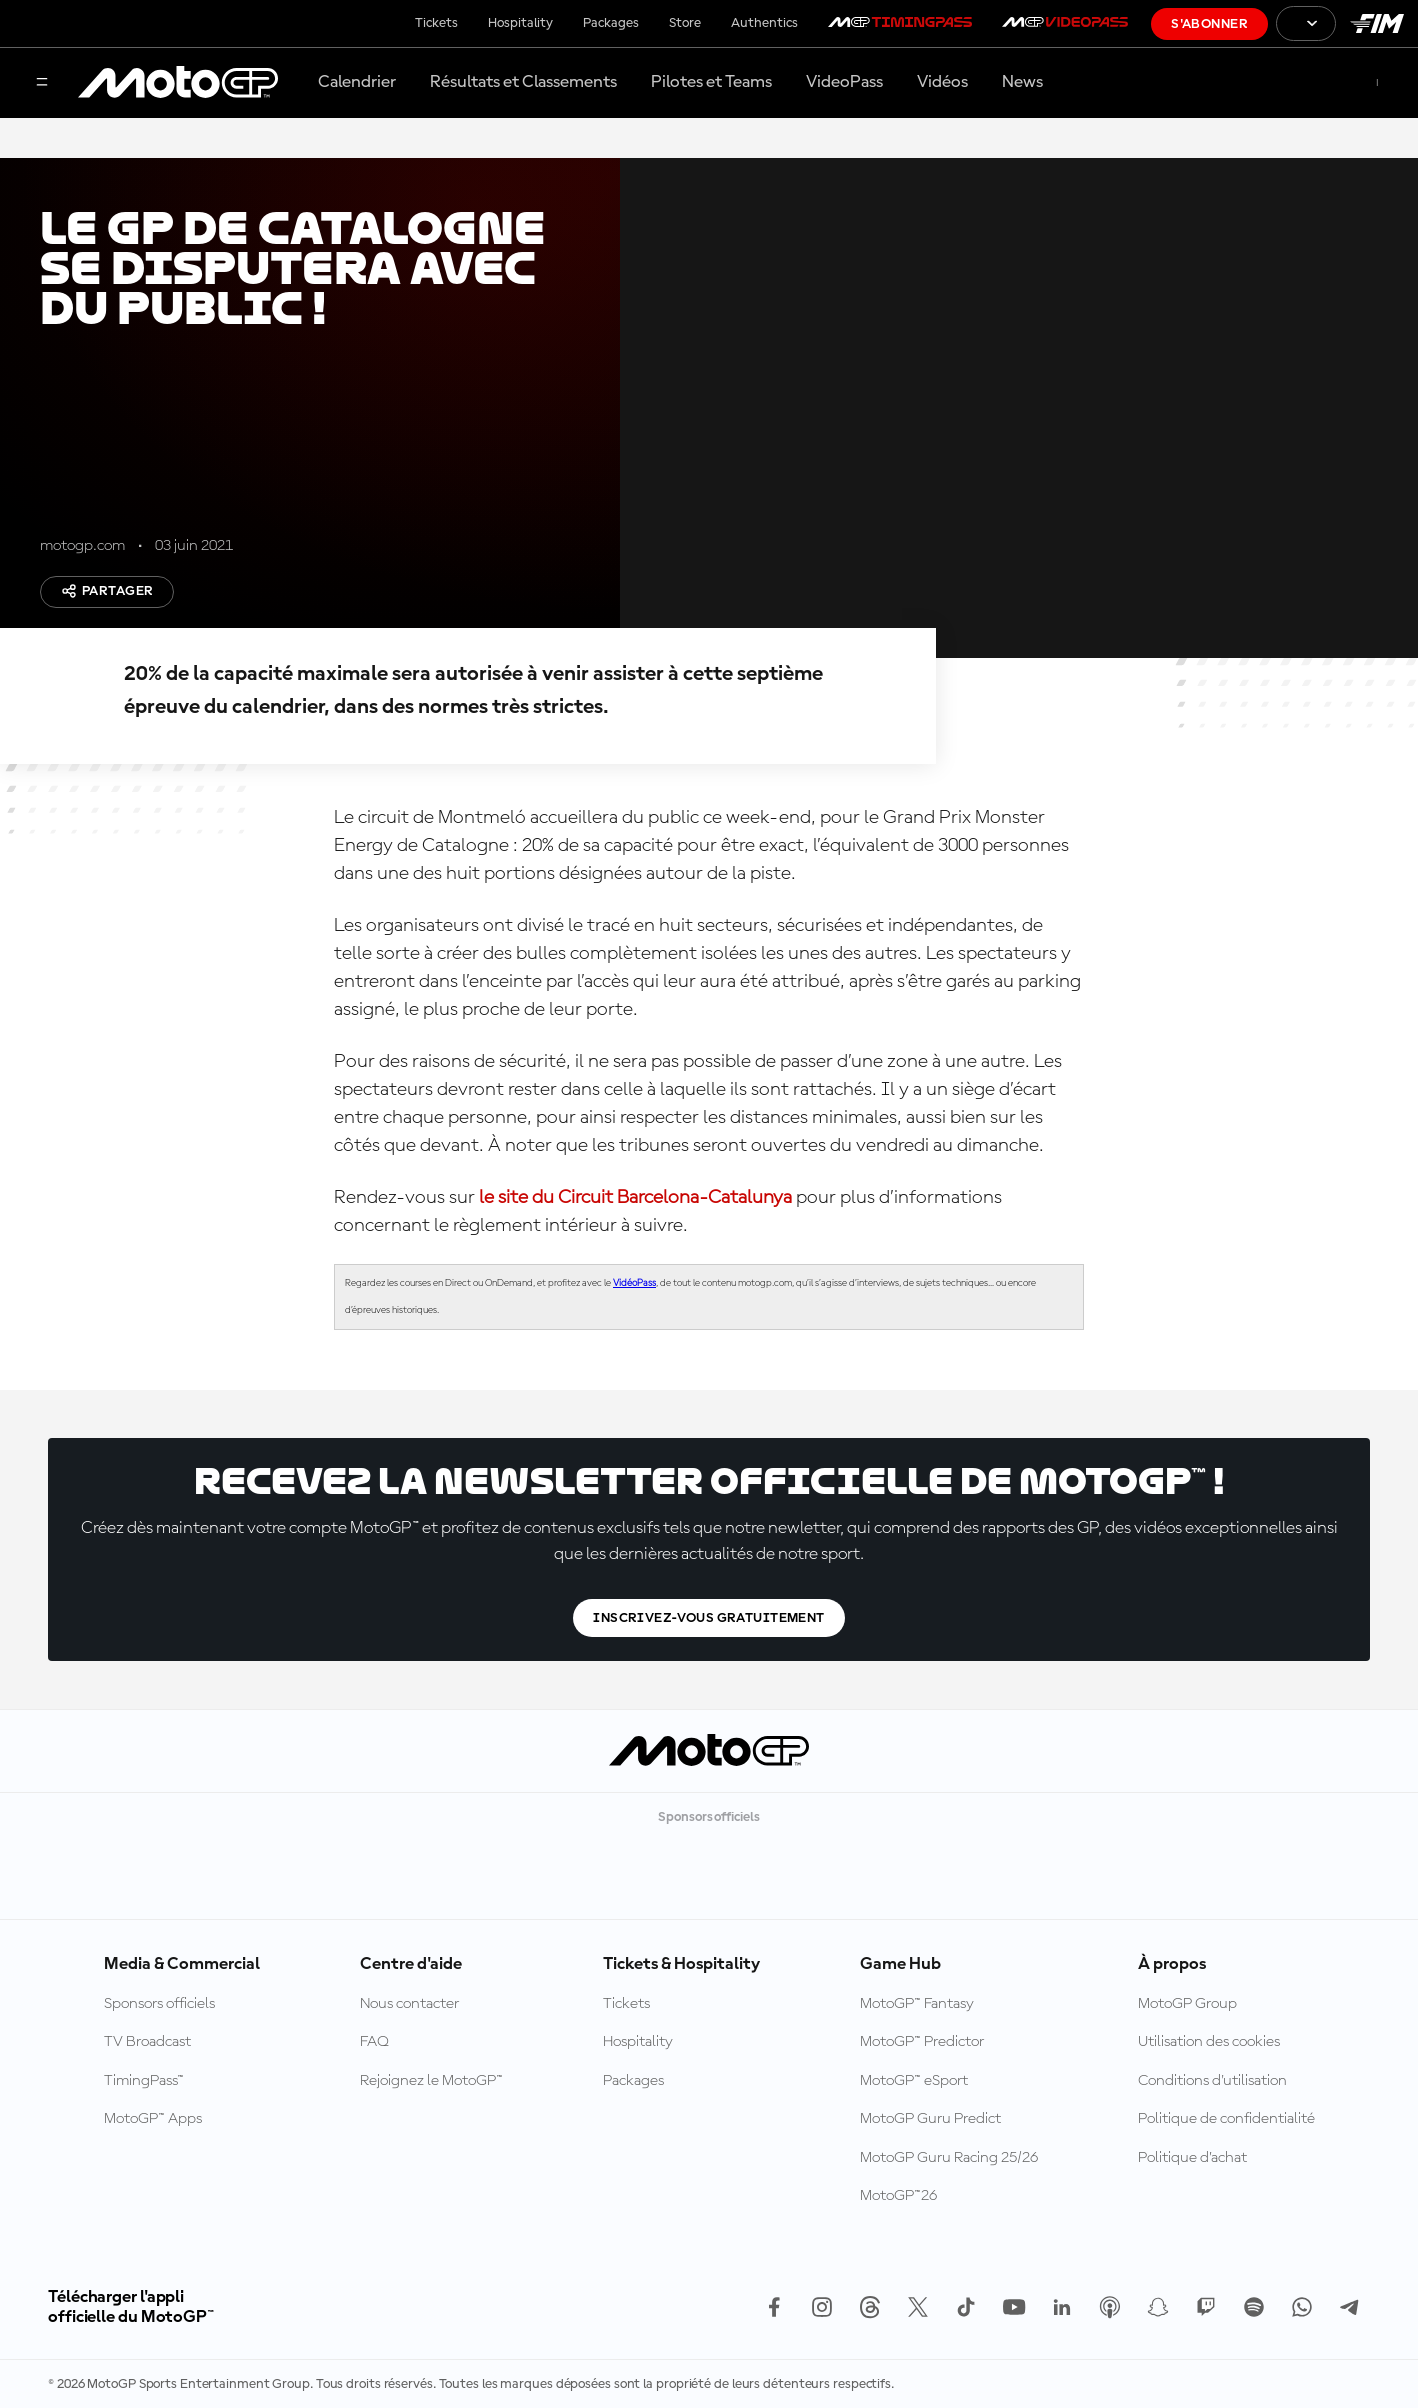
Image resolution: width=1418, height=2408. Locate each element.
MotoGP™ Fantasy (917, 2004)
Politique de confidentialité (1226, 2119)
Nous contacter (409, 2004)
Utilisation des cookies (1209, 2042)
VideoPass (844, 82)
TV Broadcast (147, 2042)
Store (685, 23)
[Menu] (42, 83)
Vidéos (942, 82)
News (1022, 82)
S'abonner (1209, 24)
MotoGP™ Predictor (922, 2042)
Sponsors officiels (159, 2004)
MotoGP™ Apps (153, 2119)
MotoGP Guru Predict (930, 2119)
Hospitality (520, 23)
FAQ (374, 2042)
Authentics (764, 23)
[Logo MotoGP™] (178, 83)
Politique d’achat (1192, 2158)
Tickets (436, 23)
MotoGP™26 (898, 2196)
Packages (611, 23)
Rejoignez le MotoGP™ (431, 2081)
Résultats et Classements (523, 82)
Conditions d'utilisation (1212, 2081)
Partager (107, 591)
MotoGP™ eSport (914, 2081)
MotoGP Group (1187, 2004)
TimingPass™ (144, 2081)
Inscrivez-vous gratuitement (708, 1618)
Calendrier (357, 82)
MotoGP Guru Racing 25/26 (949, 2158)
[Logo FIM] (1377, 23)
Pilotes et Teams (711, 82)
